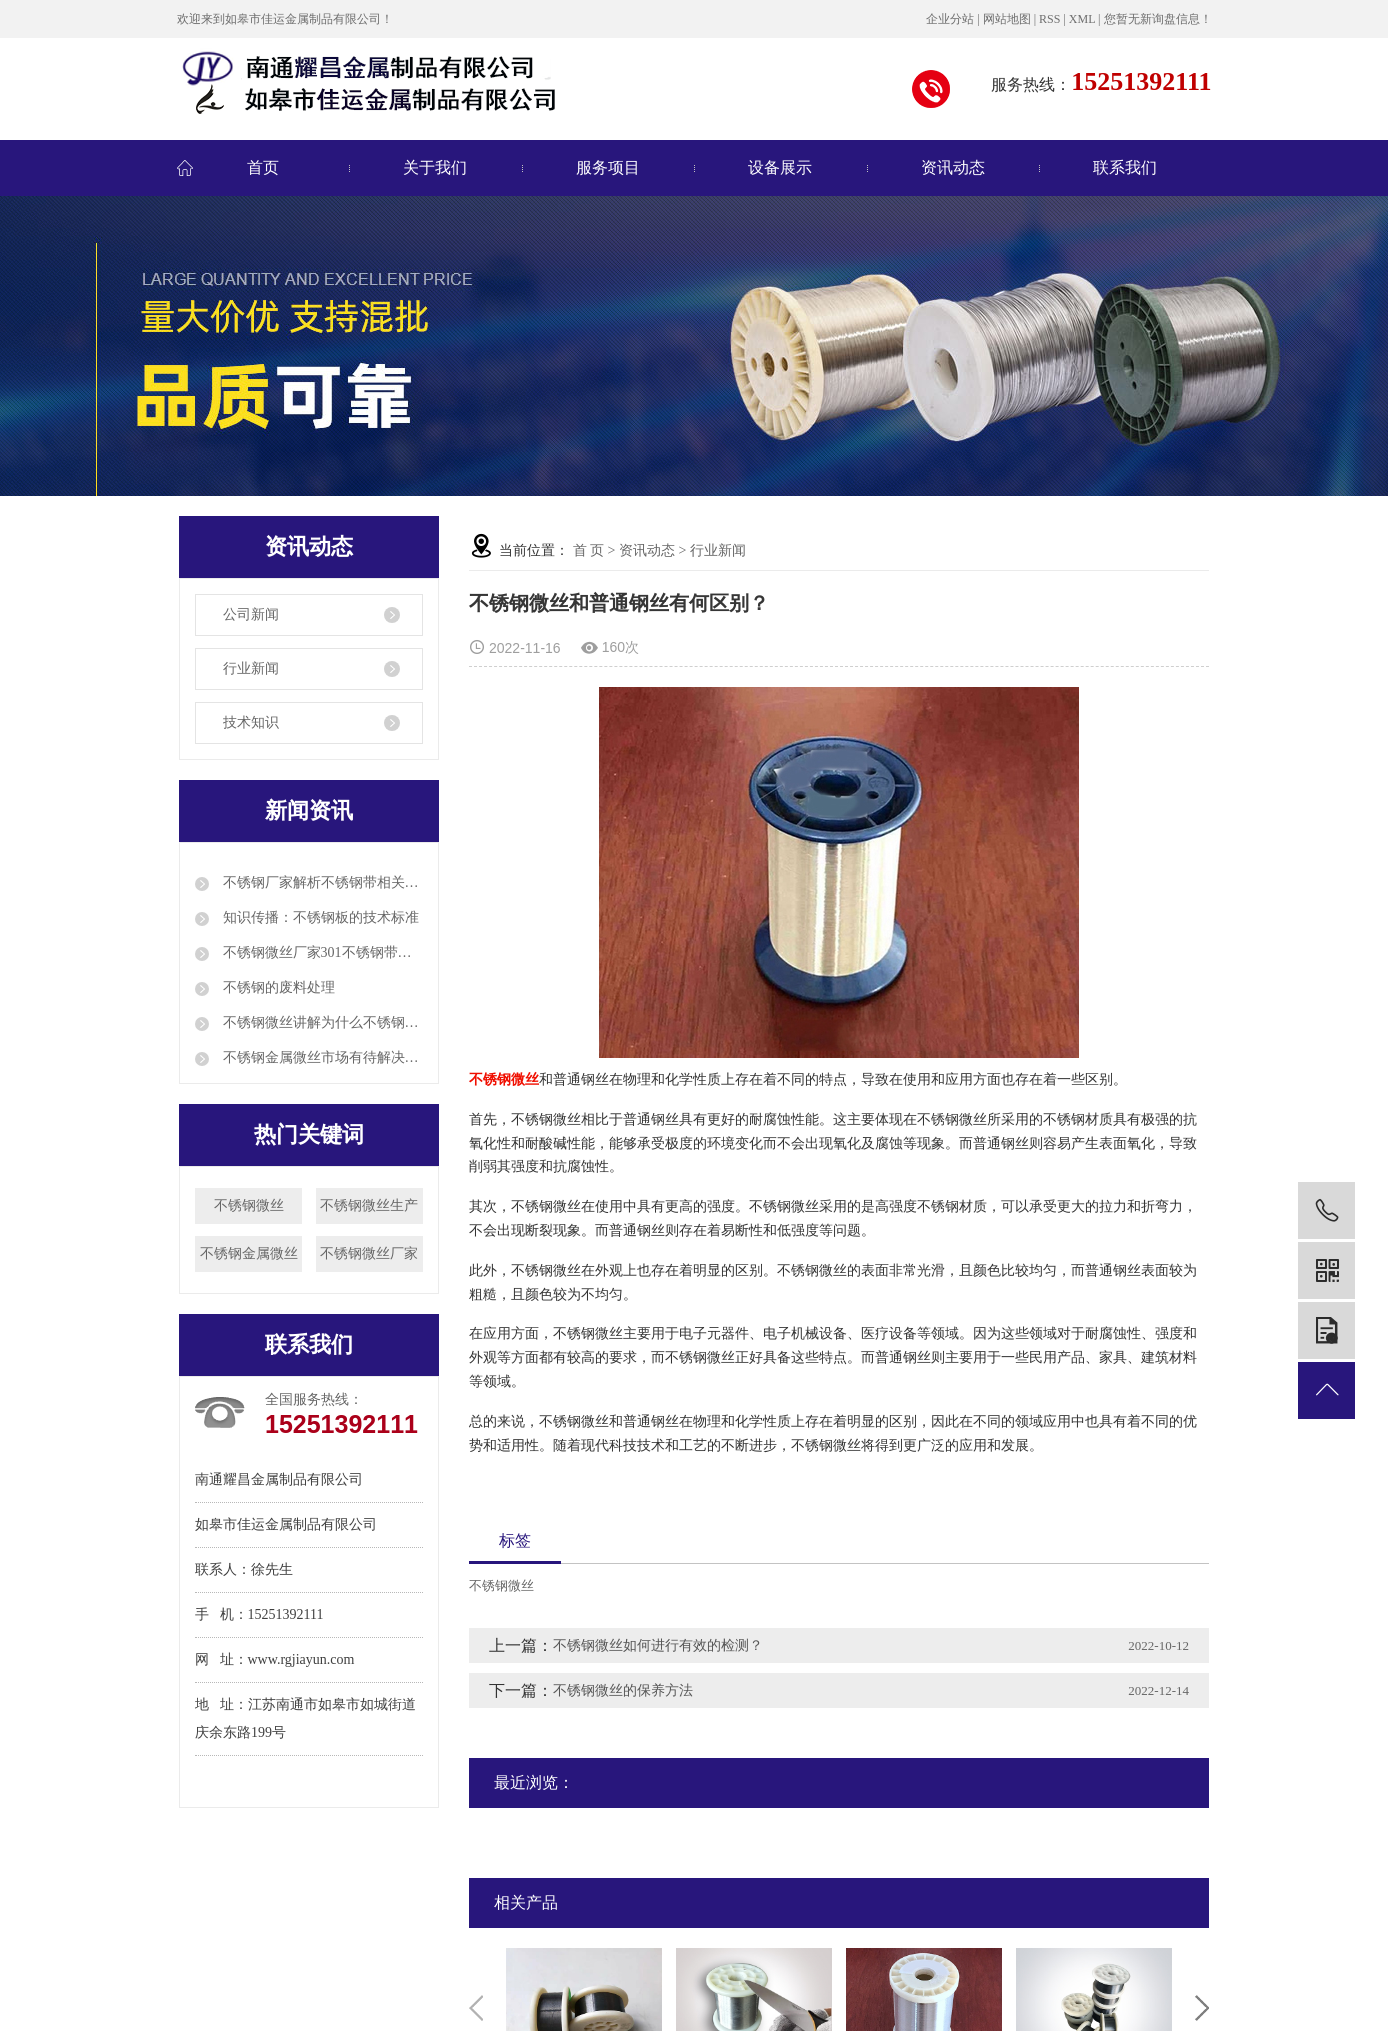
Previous (476, 2008)
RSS (1049, 19)
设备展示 (780, 167)
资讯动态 (953, 167)
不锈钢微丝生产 (369, 1205)
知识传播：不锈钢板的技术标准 (319, 917)
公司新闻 (251, 614)
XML (1082, 19)
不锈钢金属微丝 (249, 1253)
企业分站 (950, 19)
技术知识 (251, 722)
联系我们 (1125, 167)
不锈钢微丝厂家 (369, 1253)
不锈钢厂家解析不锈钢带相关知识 (321, 882)
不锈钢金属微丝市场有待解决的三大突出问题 (321, 1057)
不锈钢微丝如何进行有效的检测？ (658, 1645)
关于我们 (435, 167)
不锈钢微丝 (249, 1205)
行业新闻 (251, 668)
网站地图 (1007, 19)
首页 (263, 167)
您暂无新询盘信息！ (1158, 19)
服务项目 (608, 167)
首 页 (589, 550)
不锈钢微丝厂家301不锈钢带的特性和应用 (321, 952)
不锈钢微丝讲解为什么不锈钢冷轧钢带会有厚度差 (321, 1022)
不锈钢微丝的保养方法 (623, 1690)
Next (1202, 2008)
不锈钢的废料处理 (277, 987)
